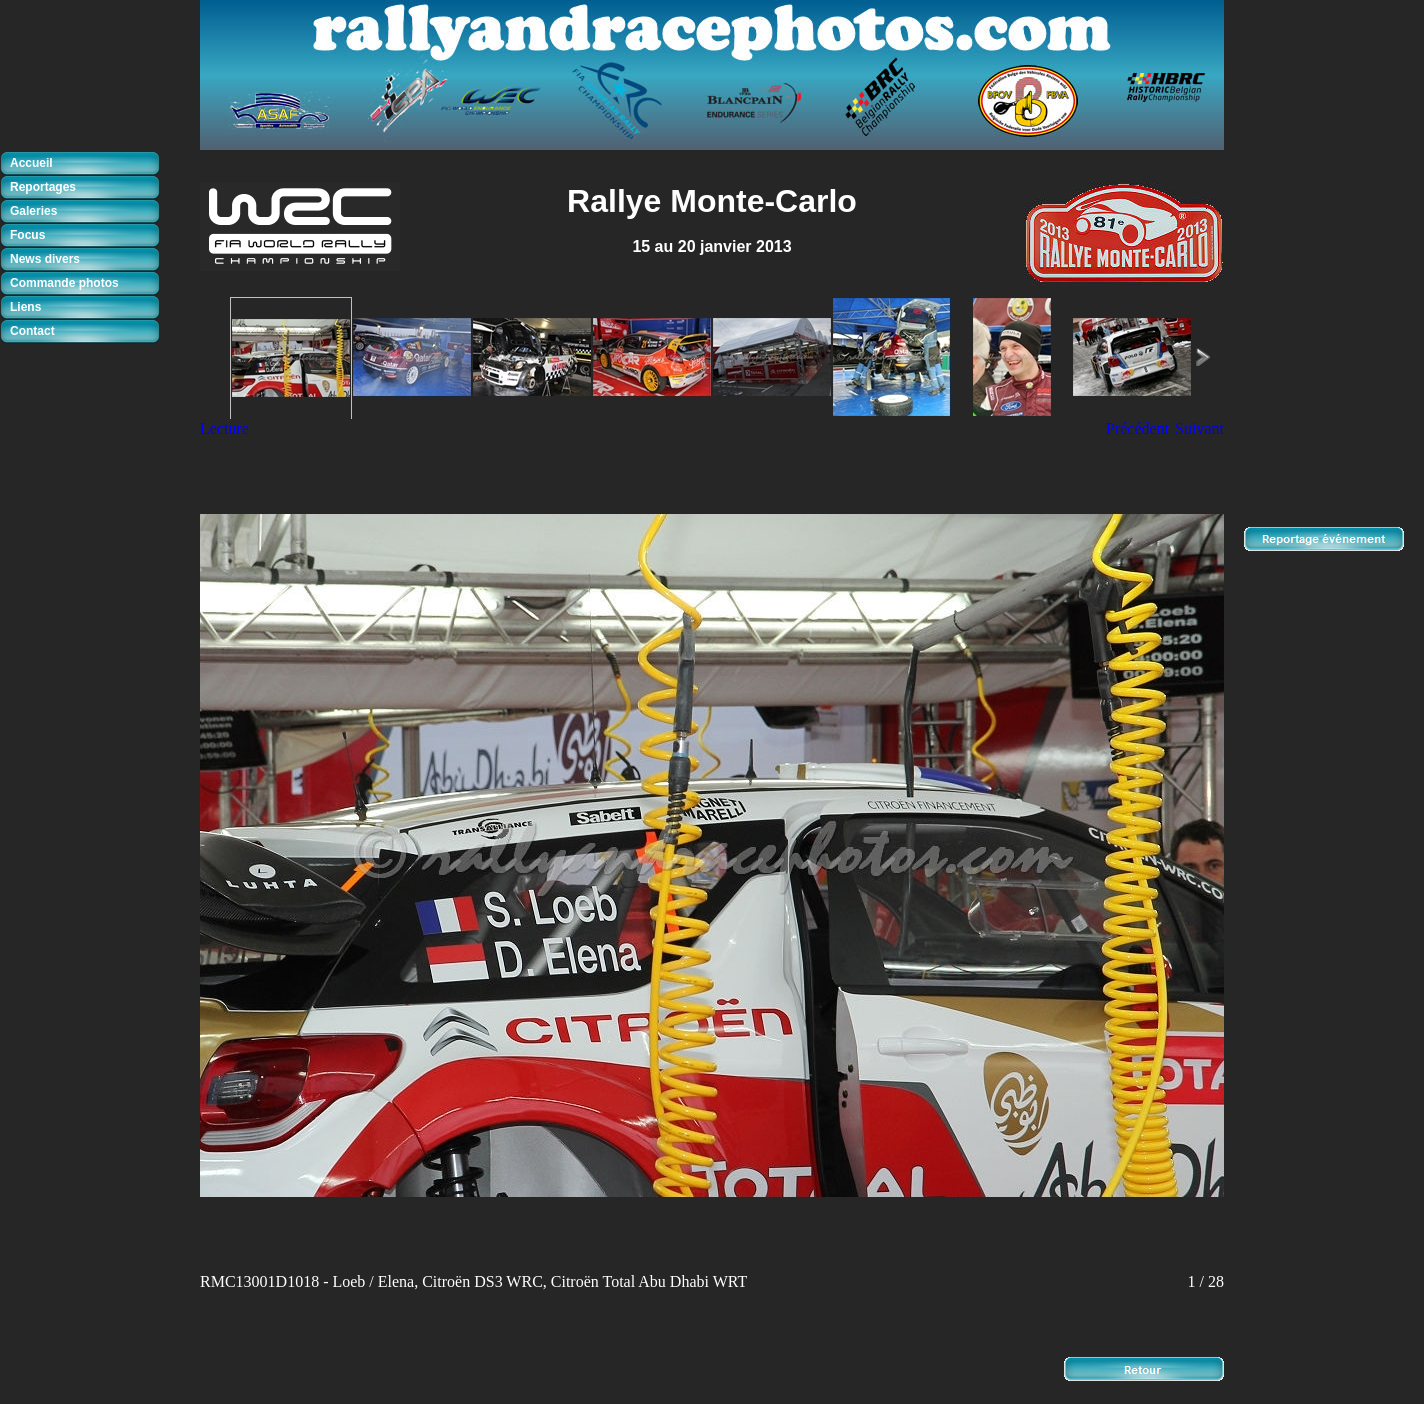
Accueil (31, 163)
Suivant (1199, 428)
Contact (32, 331)
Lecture (224, 428)
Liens (25, 307)
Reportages (43, 187)
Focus (27, 235)
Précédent (1137, 428)
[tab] (85, 164)
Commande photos (64, 283)
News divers (45, 259)
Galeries (33, 211)
